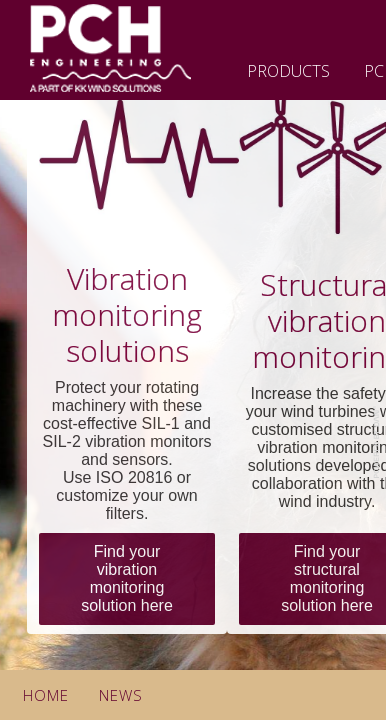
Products (288, 71)
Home (46, 695)
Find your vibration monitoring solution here (127, 578)
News (121, 695)
